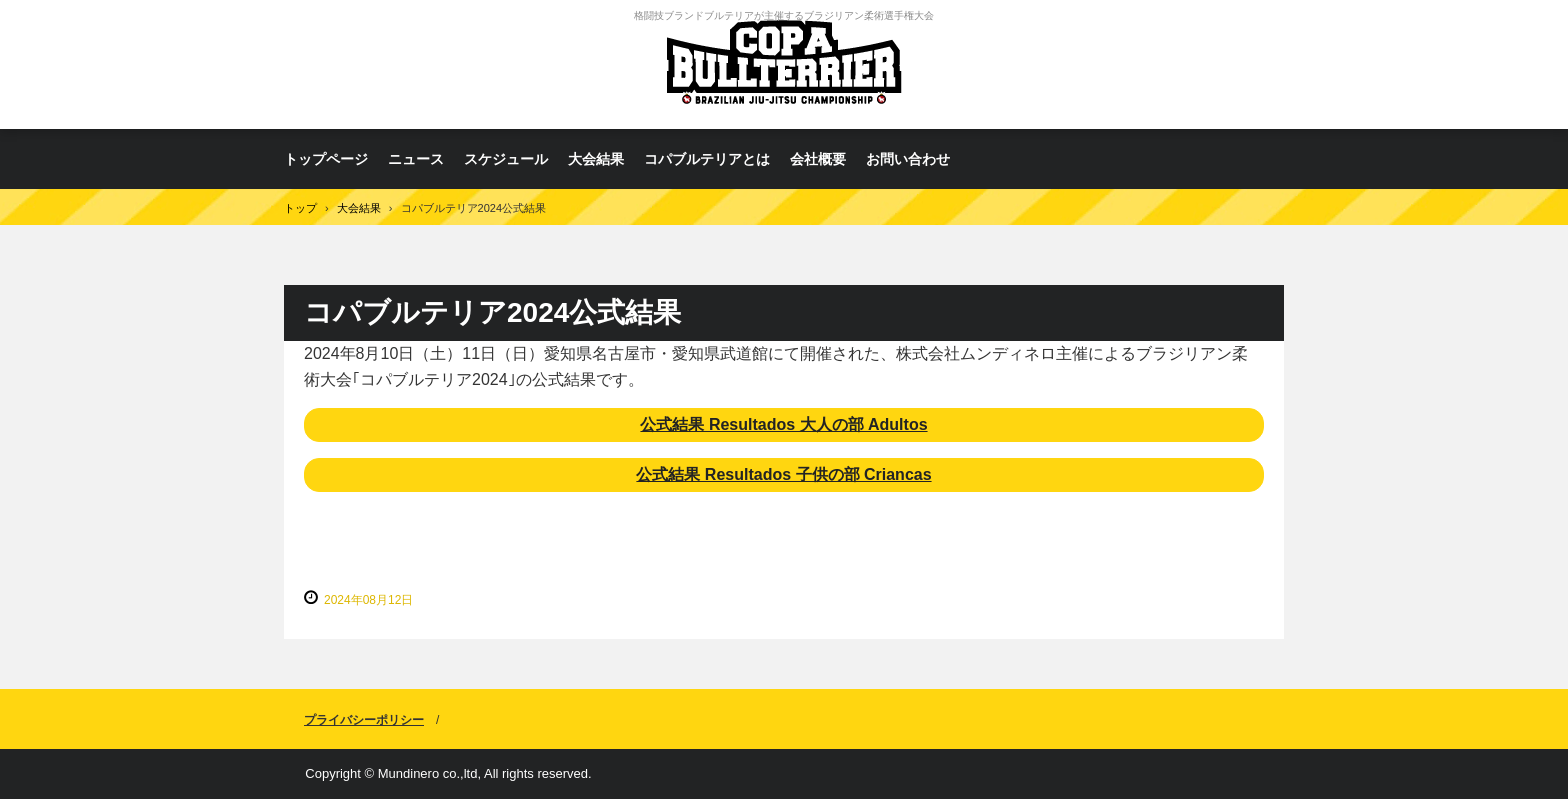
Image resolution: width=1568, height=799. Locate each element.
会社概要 (818, 159)
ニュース (416, 159)
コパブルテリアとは (707, 159)
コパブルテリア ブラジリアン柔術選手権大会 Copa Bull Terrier (784, 64)
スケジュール (506, 159)
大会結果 (596, 159)
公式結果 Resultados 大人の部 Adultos (783, 424)
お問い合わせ (908, 159)
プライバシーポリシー (364, 720)
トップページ (326, 159)
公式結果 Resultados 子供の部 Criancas (783, 474)
